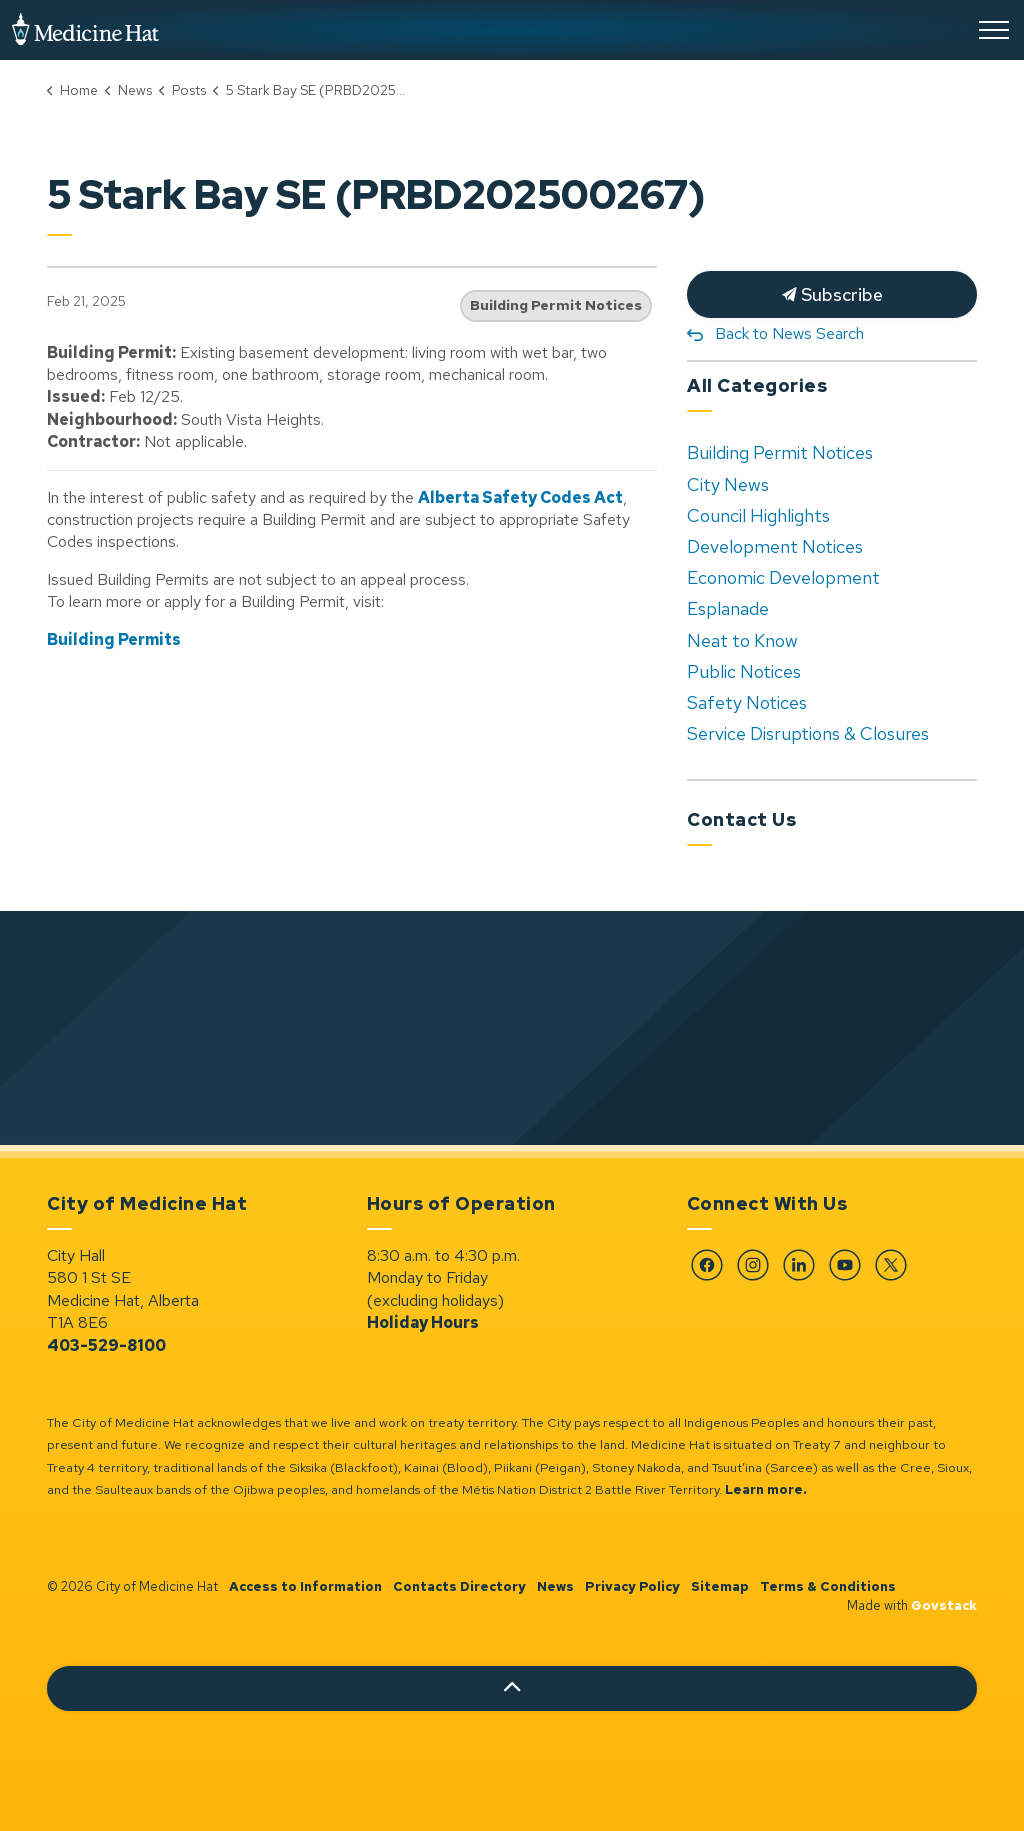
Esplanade (728, 608)
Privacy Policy (632, 1586)
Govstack (944, 1605)
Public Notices (744, 671)
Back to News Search (789, 333)
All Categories (757, 385)
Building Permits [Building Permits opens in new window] (114, 639)
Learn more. (766, 1489)
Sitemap (720, 1586)
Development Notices (775, 546)
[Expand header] (994, 30)
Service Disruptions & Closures (808, 733)
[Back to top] (512, 1688)
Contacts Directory (459, 1586)
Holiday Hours (423, 1322)
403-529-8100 (106, 1345)
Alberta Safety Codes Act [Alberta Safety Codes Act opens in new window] (520, 497)
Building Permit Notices (556, 305)
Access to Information (305, 1586)
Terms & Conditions (828, 1586)
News (555, 1586)
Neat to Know (742, 640)
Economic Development (783, 577)
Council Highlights (758, 515)
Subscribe (832, 294)
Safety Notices (747, 702)
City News (728, 484)
